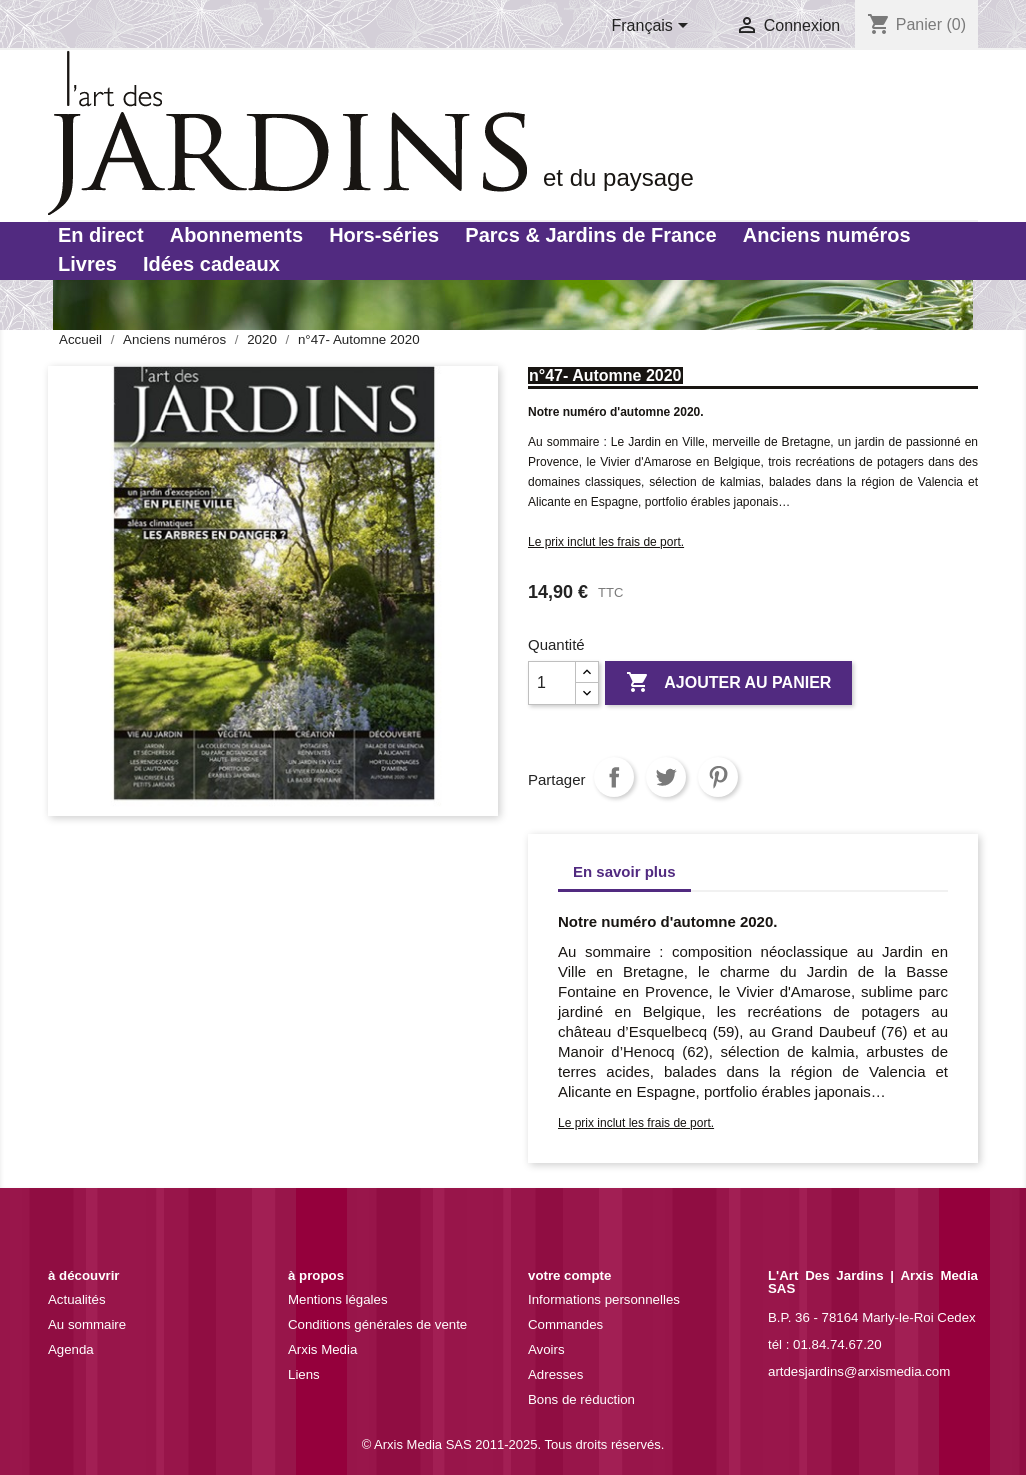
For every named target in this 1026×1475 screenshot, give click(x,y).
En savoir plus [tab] (624, 871)
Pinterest (718, 777)
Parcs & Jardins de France (590, 235)
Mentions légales (338, 1299)
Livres (87, 264)
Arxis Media (322, 1349)
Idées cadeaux (211, 264)
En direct (101, 235)
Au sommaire (87, 1324)
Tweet (666, 777)
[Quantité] (552, 683)
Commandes (565, 1324)
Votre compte (569, 1275)
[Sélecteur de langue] (654, 27)
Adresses (555, 1374)
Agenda (71, 1349)
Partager (614, 777)
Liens (304, 1374)
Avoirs (546, 1349)
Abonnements (236, 235)
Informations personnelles (604, 1299)
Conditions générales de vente (377, 1324)
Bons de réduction (581, 1399)
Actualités (77, 1299)
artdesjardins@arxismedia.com (859, 1371)
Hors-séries (384, 235)
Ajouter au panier (728, 683)
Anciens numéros (827, 235)
